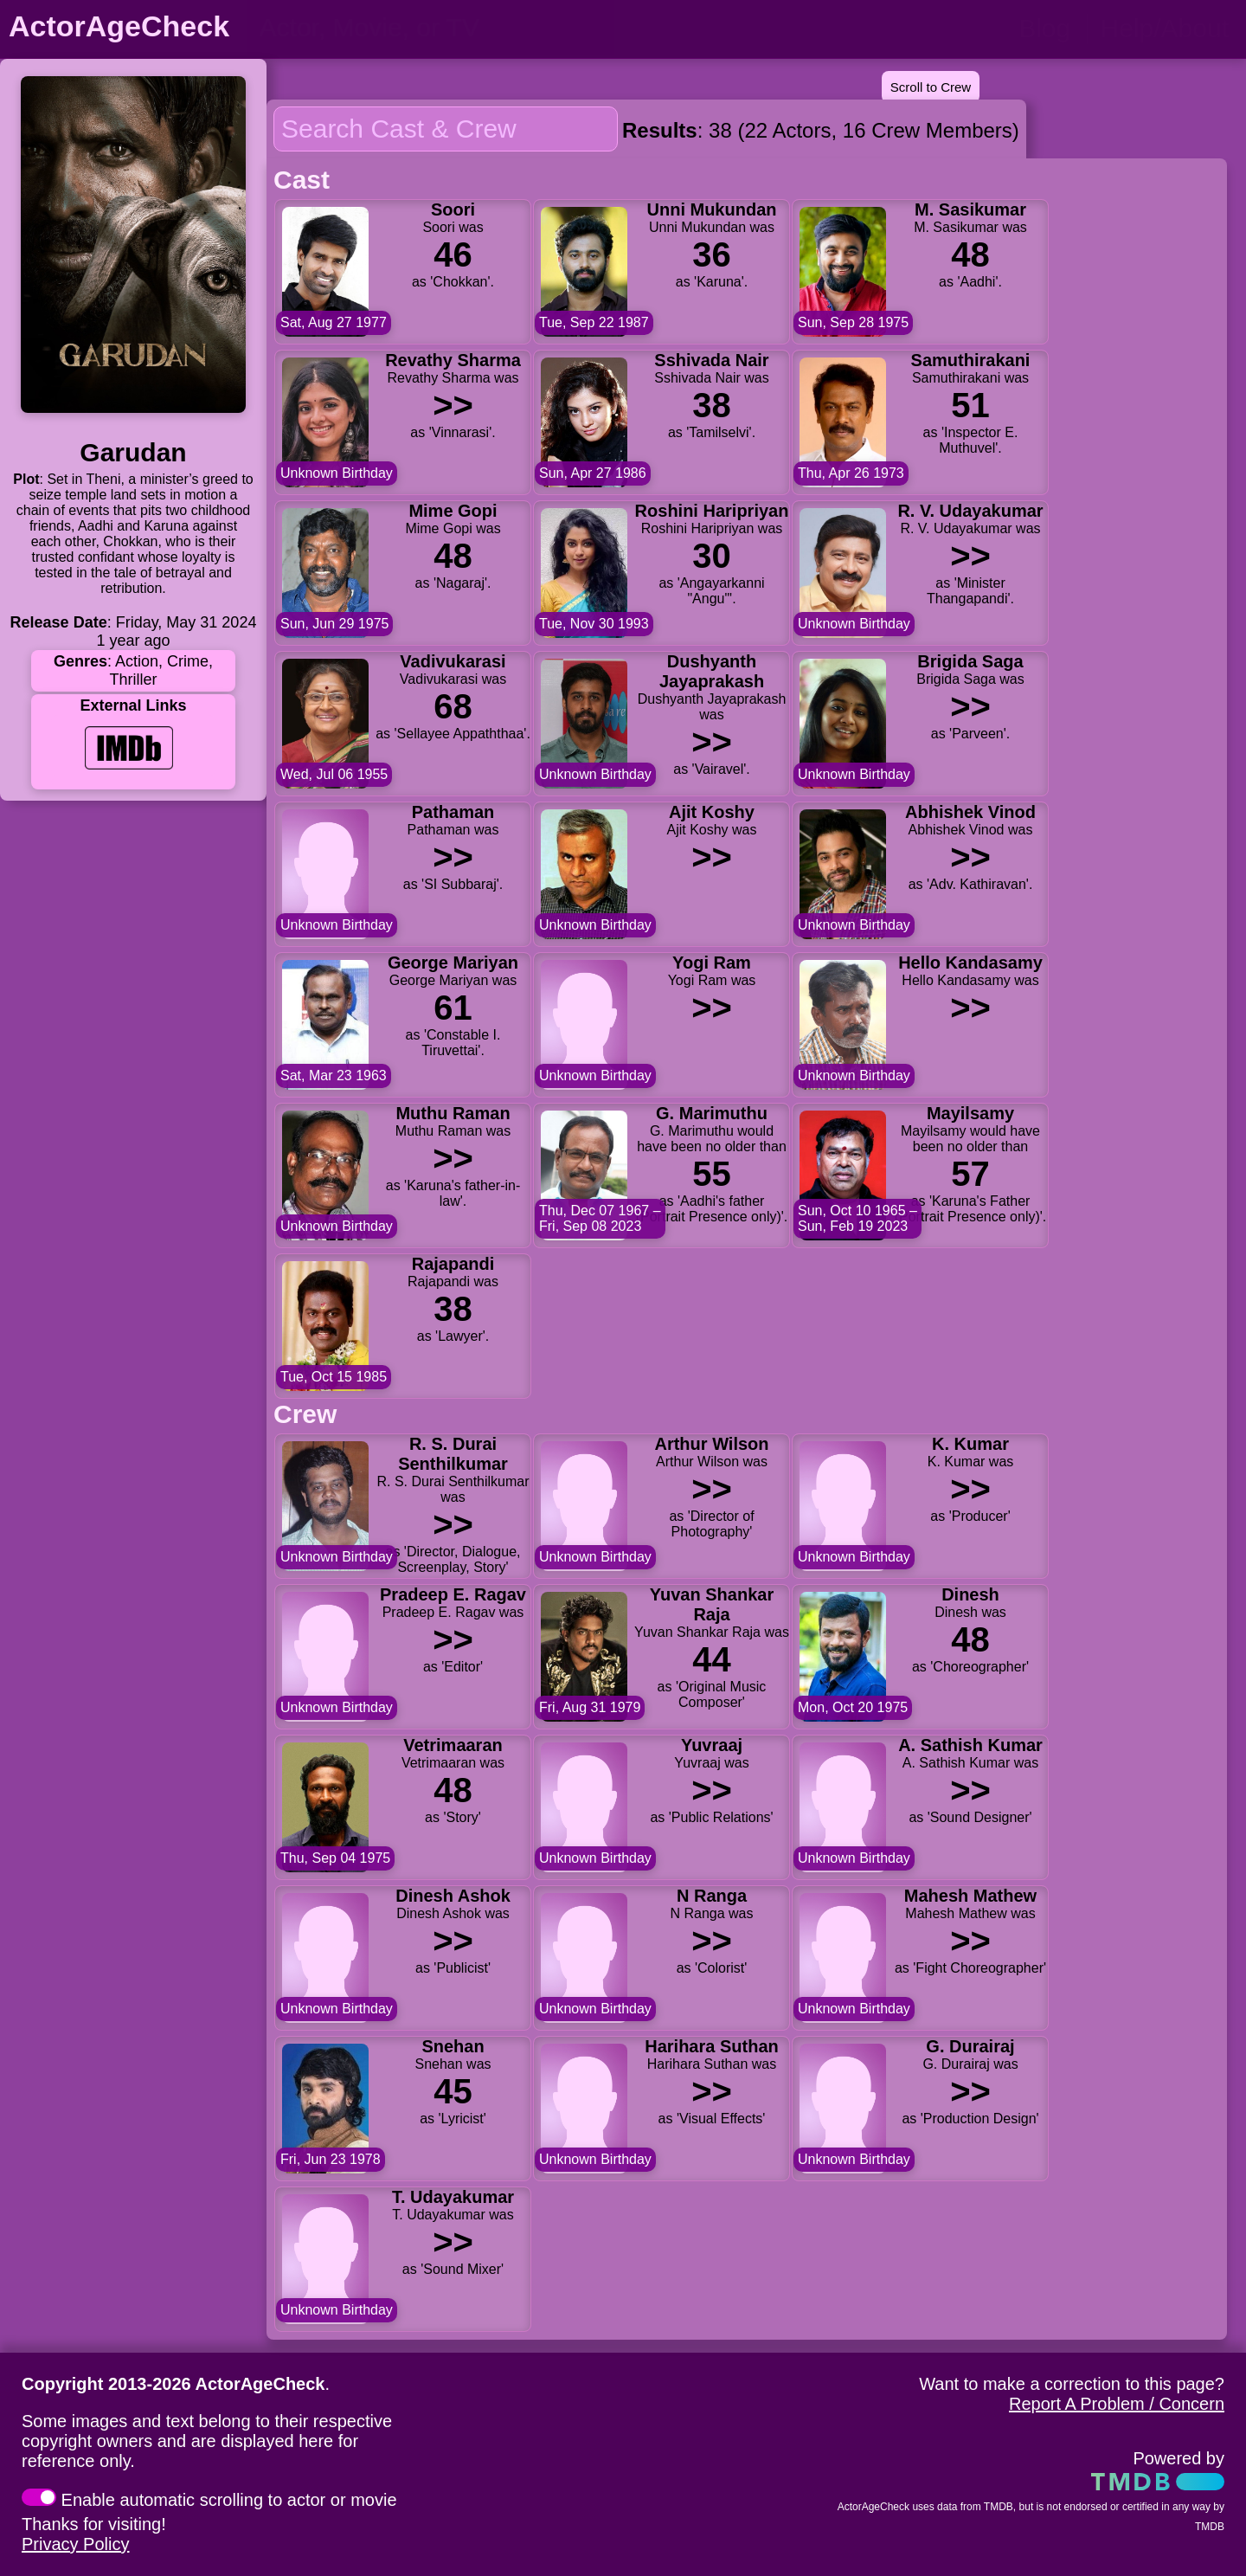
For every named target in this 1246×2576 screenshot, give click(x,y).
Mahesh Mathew (970, 1895)
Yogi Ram (711, 962)
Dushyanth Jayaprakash (711, 671)
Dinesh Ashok (453, 1895)
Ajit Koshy (712, 811)
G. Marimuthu (712, 1113)
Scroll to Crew (930, 87)
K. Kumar (970, 1443)
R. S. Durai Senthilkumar (453, 1453)
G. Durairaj (970, 2046)
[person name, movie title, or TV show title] (430, 27)
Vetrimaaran (453, 1745)
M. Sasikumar (970, 209)
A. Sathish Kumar (970, 1745)
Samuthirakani (971, 360)
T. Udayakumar (453, 2196)
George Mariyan (453, 962)
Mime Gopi (452, 510)
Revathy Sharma (453, 360)
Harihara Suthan (711, 2046)
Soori (453, 209)
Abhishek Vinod (970, 811)
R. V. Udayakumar (970, 510)
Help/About (1165, 28)
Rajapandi (453, 1263)
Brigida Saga (970, 661)
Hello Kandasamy (970, 962)
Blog (1044, 28)
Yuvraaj (711, 1745)
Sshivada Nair (711, 360)
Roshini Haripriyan (712, 510)
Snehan (452, 2046)
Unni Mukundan (712, 209)
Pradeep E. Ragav (453, 1594)
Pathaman (453, 811)
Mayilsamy (970, 1113)
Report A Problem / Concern (1116, 2403)
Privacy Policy (75, 2543)
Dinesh (970, 1594)
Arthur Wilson (711, 1443)
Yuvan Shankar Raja (712, 1604)
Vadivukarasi (452, 661)
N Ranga (712, 1895)
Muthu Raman (452, 1113)
